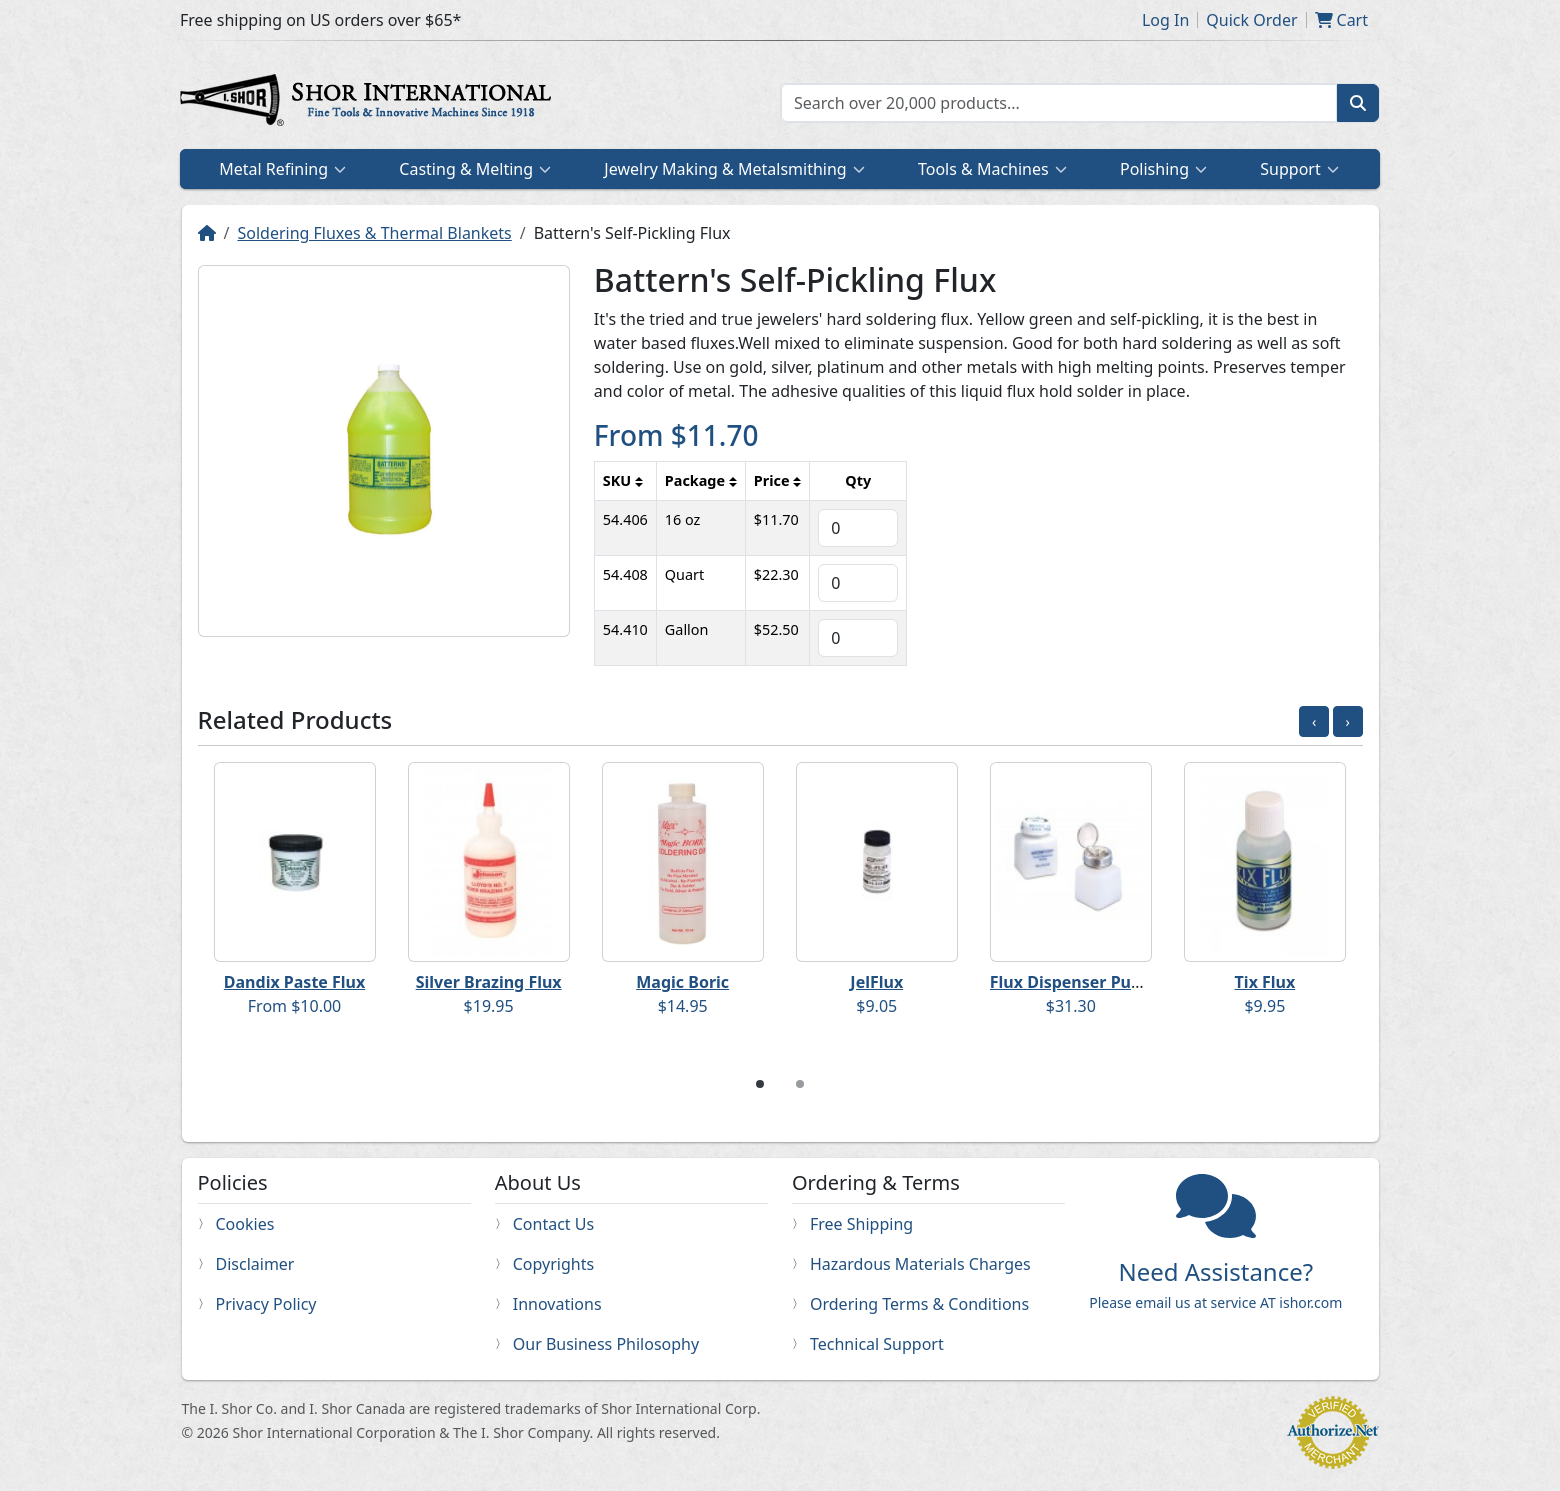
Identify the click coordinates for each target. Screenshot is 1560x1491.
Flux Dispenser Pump (1073, 982)
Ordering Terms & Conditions (919, 1304)
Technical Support (877, 1344)
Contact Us (553, 1224)
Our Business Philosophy (606, 1344)
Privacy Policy (266, 1304)
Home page (370, 103)
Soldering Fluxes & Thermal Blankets (374, 233)
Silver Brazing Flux (489, 982)
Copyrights (553, 1264)
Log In (1165, 20)
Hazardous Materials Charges (920, 1264)
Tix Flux (1265, 982)
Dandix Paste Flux (294, 982)
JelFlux (876, 982)
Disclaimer (255, 1264)
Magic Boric (682, 982)
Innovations (557, 1304)
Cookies (245, 1224)
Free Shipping (861, 1224)
